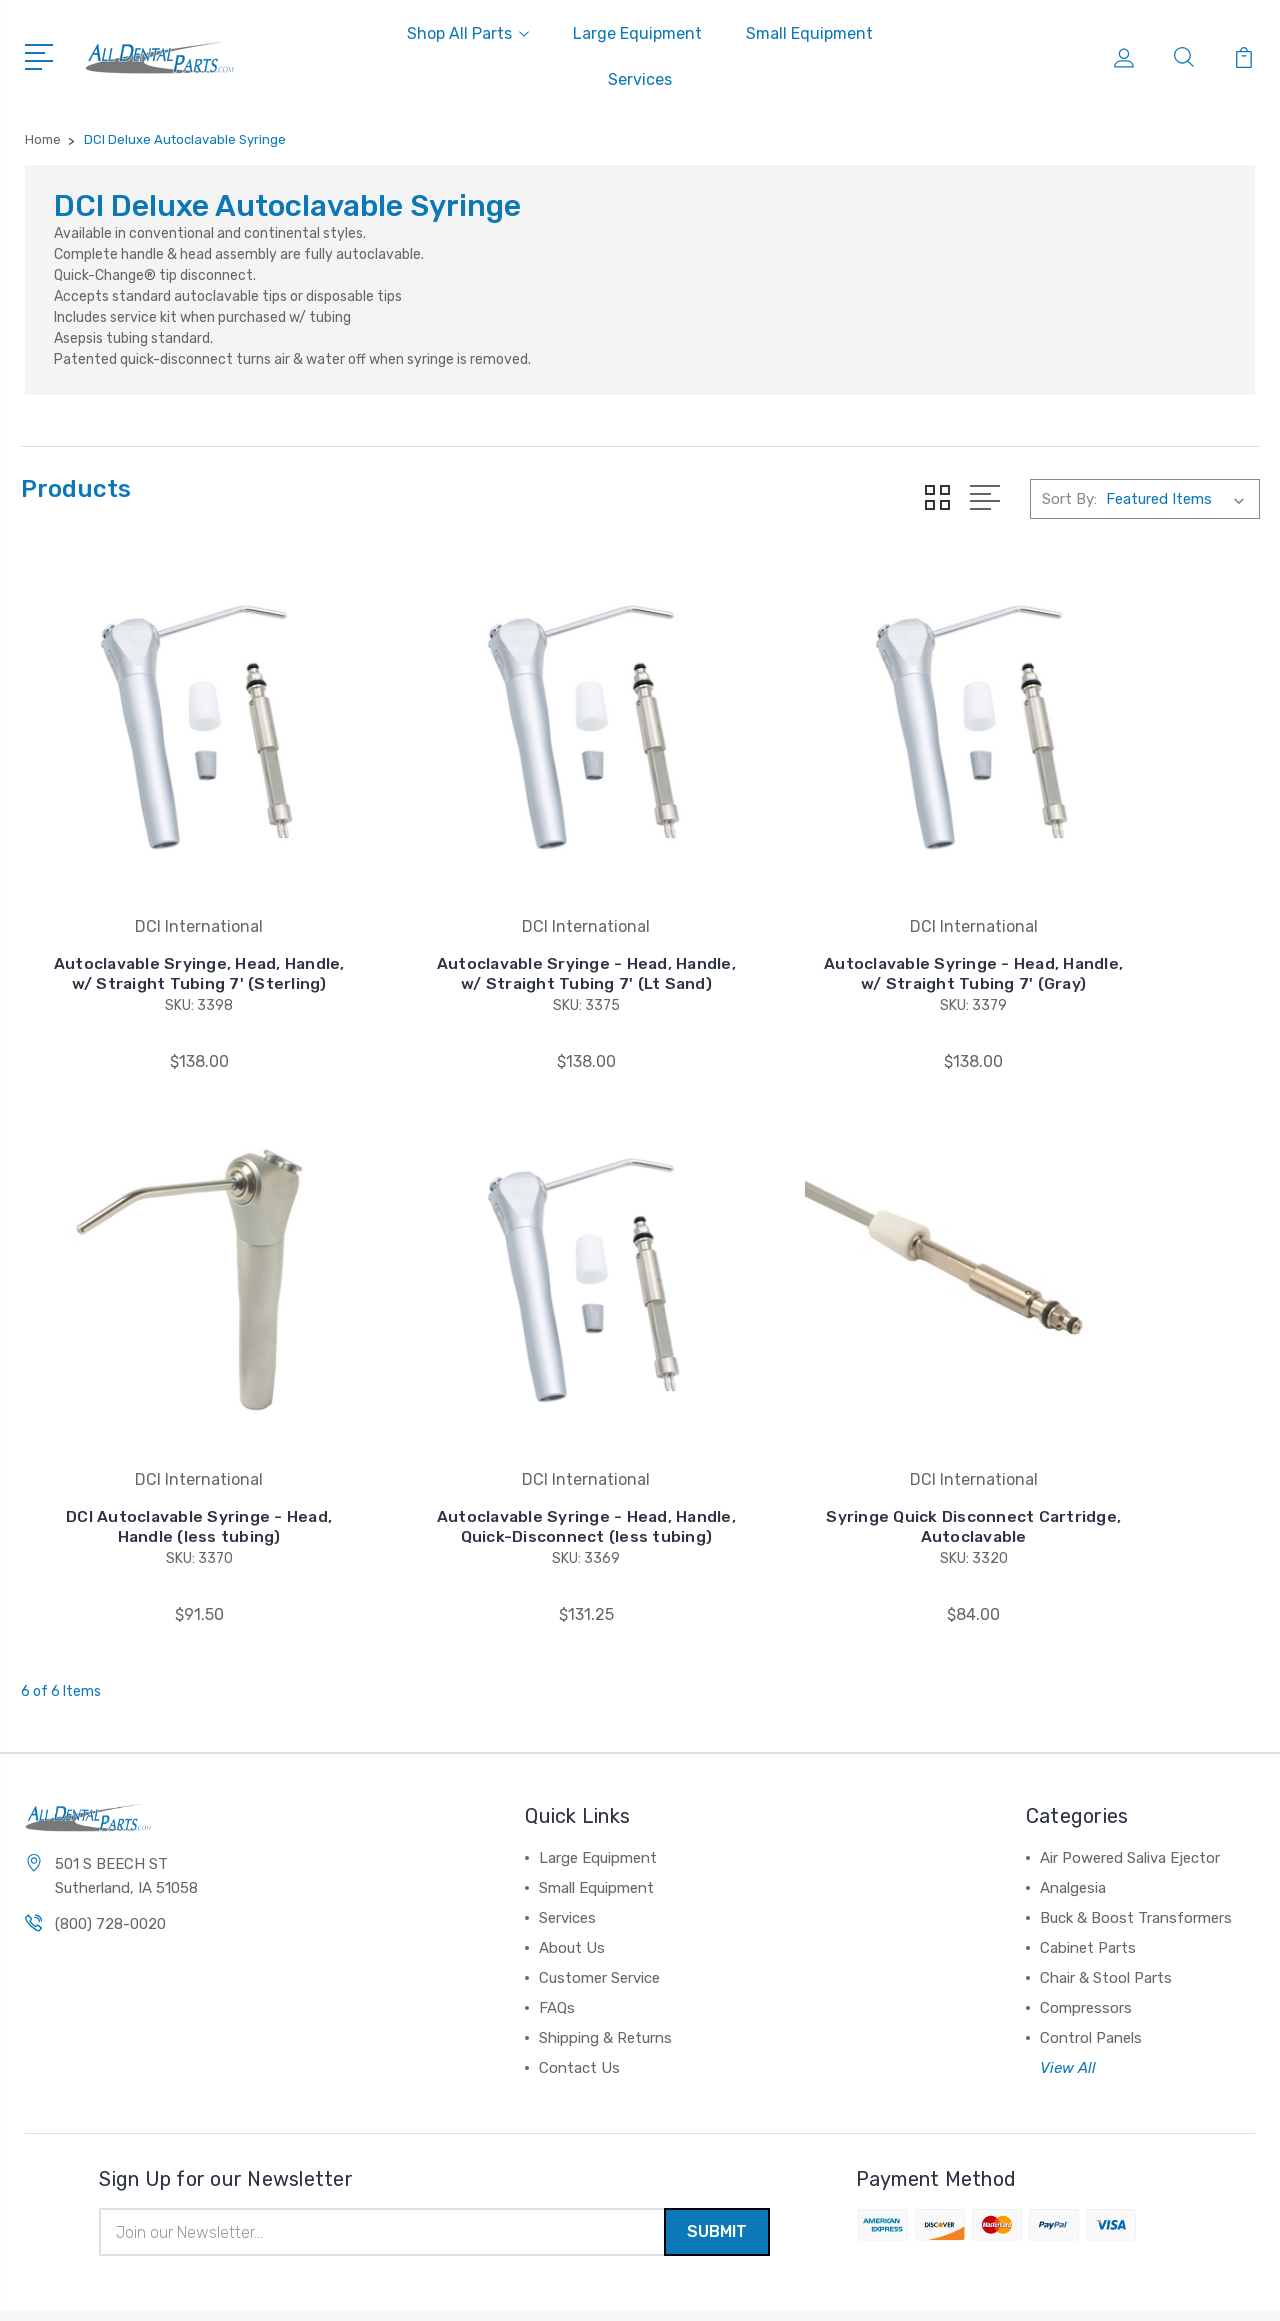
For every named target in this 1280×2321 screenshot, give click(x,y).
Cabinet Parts (1088, 1887)
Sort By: (1069, 499)
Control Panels (1091, 1977)
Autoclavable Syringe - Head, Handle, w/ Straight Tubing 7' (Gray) (799, 933)
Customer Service (599, 1917)
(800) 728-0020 (110, 1863)
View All (1068, 2007)
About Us (572, 1887)
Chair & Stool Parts (1106, 1917)
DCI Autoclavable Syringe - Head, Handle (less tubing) (1116, 943)
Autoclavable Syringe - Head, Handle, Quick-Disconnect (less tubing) (164, 1455)
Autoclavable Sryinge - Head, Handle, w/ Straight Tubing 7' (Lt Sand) (481, 933)
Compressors (1086, 1947)
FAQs (557, 1947)
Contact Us (579, 2007)
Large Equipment (637, 33)
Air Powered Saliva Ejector (1130, 1797)
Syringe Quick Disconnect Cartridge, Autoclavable (481, 1465)
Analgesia (1073, 1827)
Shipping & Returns (605, 1977)
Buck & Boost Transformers (1136, 1857)
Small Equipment (809, 33)
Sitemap (226, 2286)
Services (640, 79)
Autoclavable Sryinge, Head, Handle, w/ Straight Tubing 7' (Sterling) (164, 933)
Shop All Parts (468, 33)
